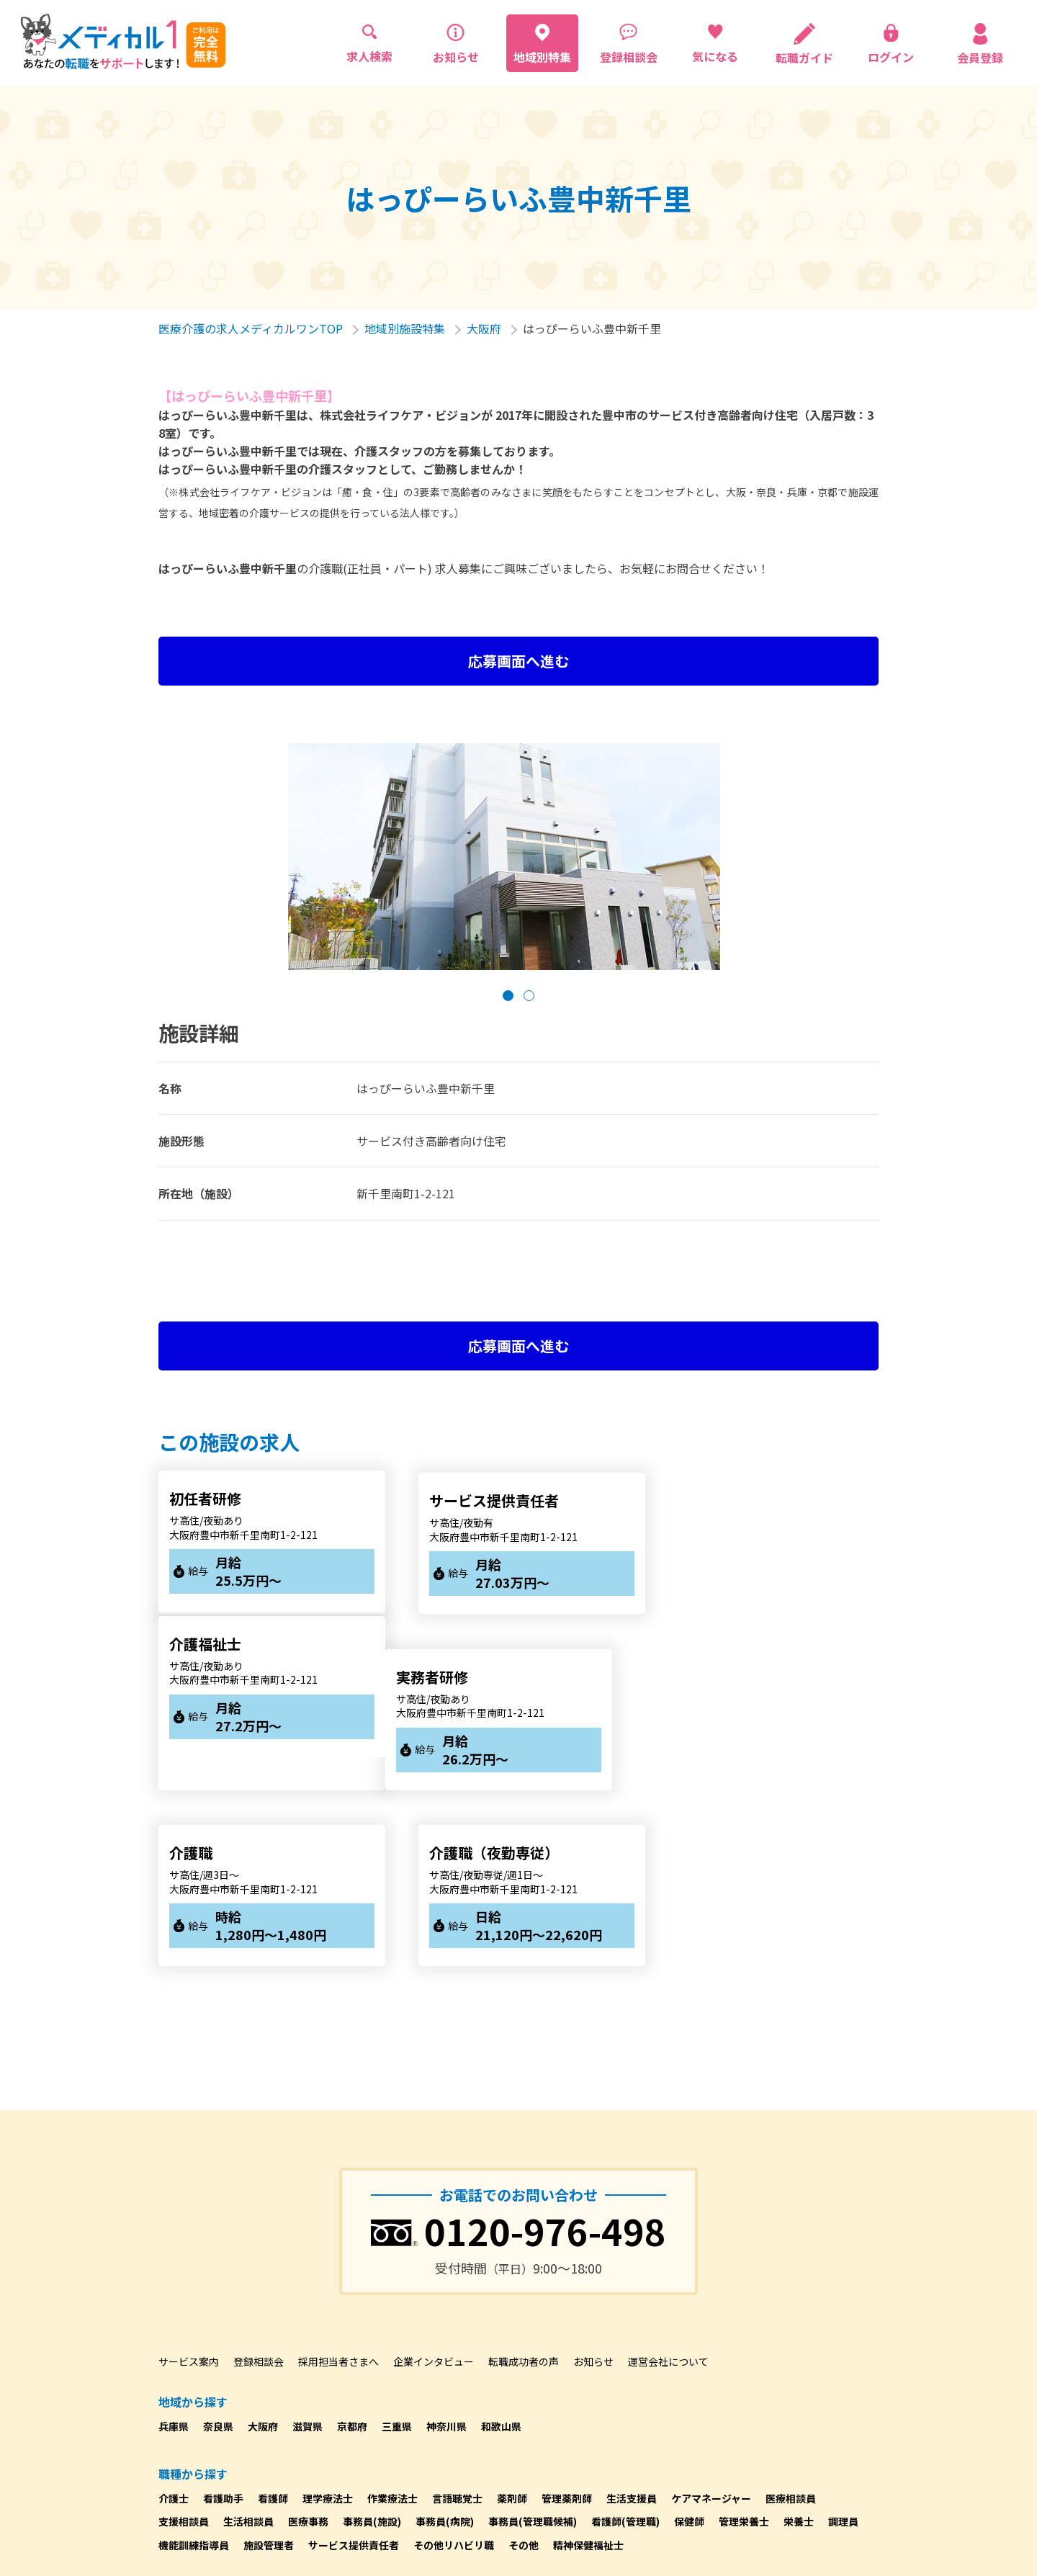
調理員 (843, 2344)
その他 (523, 2367)
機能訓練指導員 (193, 2367)
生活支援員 (631, 2320)
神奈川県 (446, 2248)
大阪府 (484, 328)
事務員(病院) (445, 2344)
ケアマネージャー (711, 2320)
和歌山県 (501, 2248)
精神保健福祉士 (588, 2367)
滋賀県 (307, 2248)
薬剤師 (512, 2320)
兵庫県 (173, 2248)
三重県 (397, 2248)
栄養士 (799, 2344)
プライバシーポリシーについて (229, 2480)
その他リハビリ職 (453, 2367)
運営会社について (668, 2183)
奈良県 (218, 2248)
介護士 (173, 2320)
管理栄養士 (744, 2344)
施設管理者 (268, 2367)
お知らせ (593, 2183)
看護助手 (223, 2320)
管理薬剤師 (567, 2320)
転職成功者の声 (523, 2183)
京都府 (352, 2248)
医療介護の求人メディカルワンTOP (250, 328)
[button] (508, 995)
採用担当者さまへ (338, 2183)
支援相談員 (183, 2344)
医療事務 (308, 2344)
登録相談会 (258, 2183)
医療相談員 (791, 2320)
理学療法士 (327, 2320)
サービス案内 (188, 2183)
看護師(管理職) (625, 2344)
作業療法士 (392, 2320)
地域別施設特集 (404, 328)
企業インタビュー (433, 2183)
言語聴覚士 (457, 2320)
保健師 (689, 2344)
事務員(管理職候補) (532, 2344)
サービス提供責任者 (353, 2367)
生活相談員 (248, 2344)
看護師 (273, 2320)
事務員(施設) (372, 2344)
